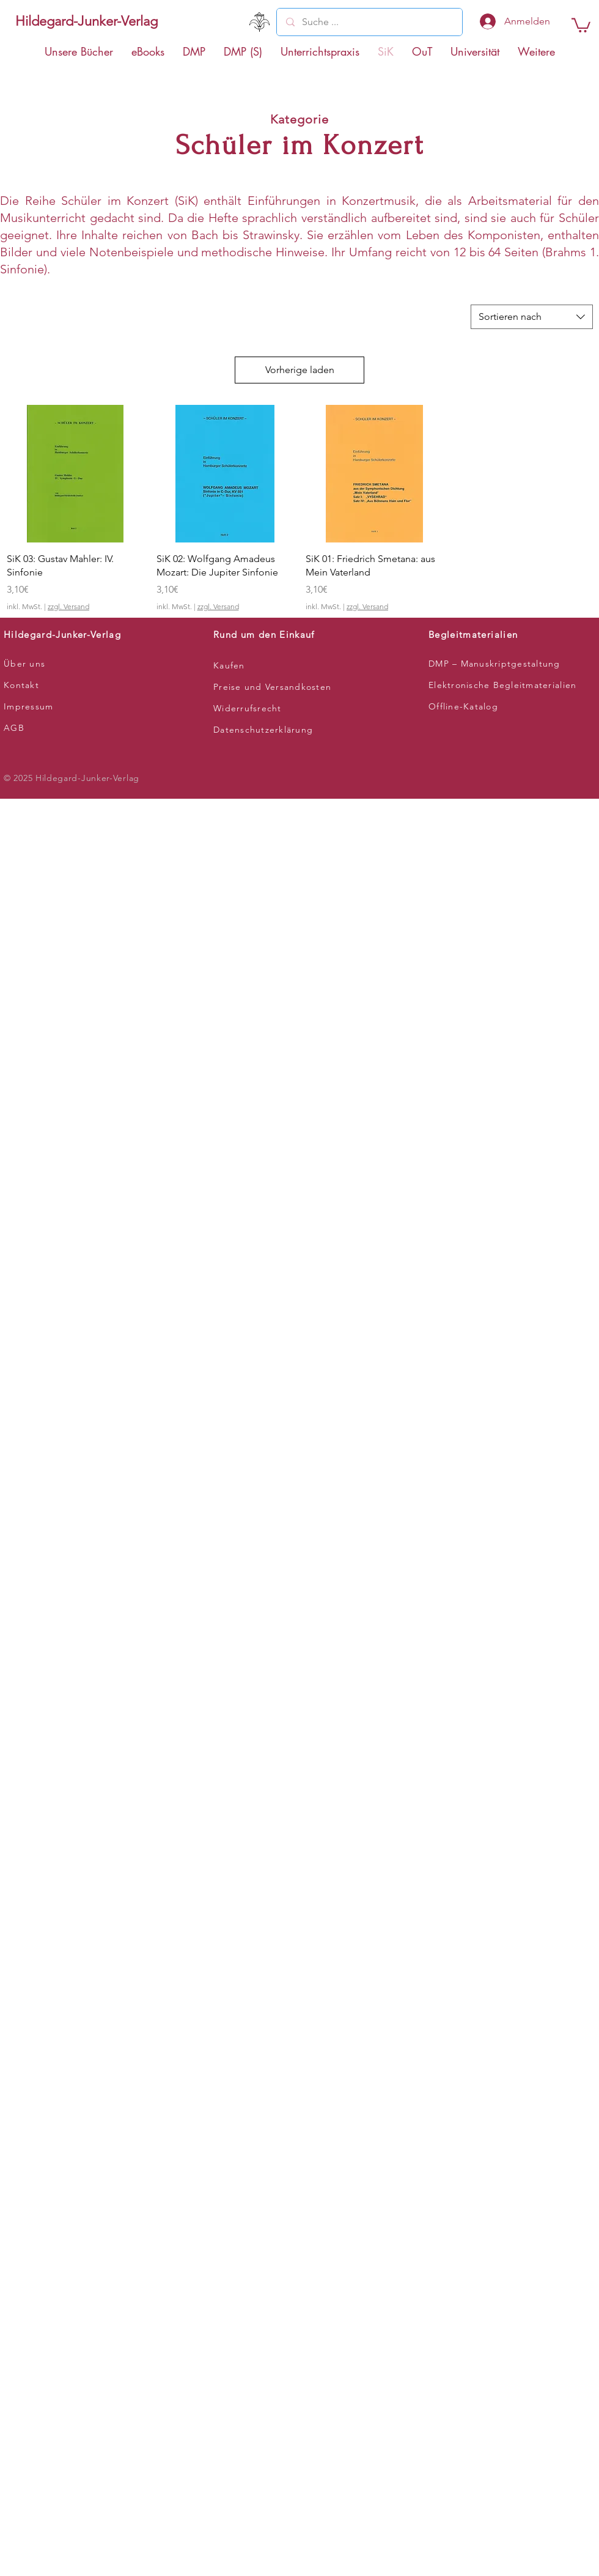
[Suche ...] (369, 22)
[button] (580, 24)
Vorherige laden (299, 370)
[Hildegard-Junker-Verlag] (86, 21)
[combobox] (532, 317)
